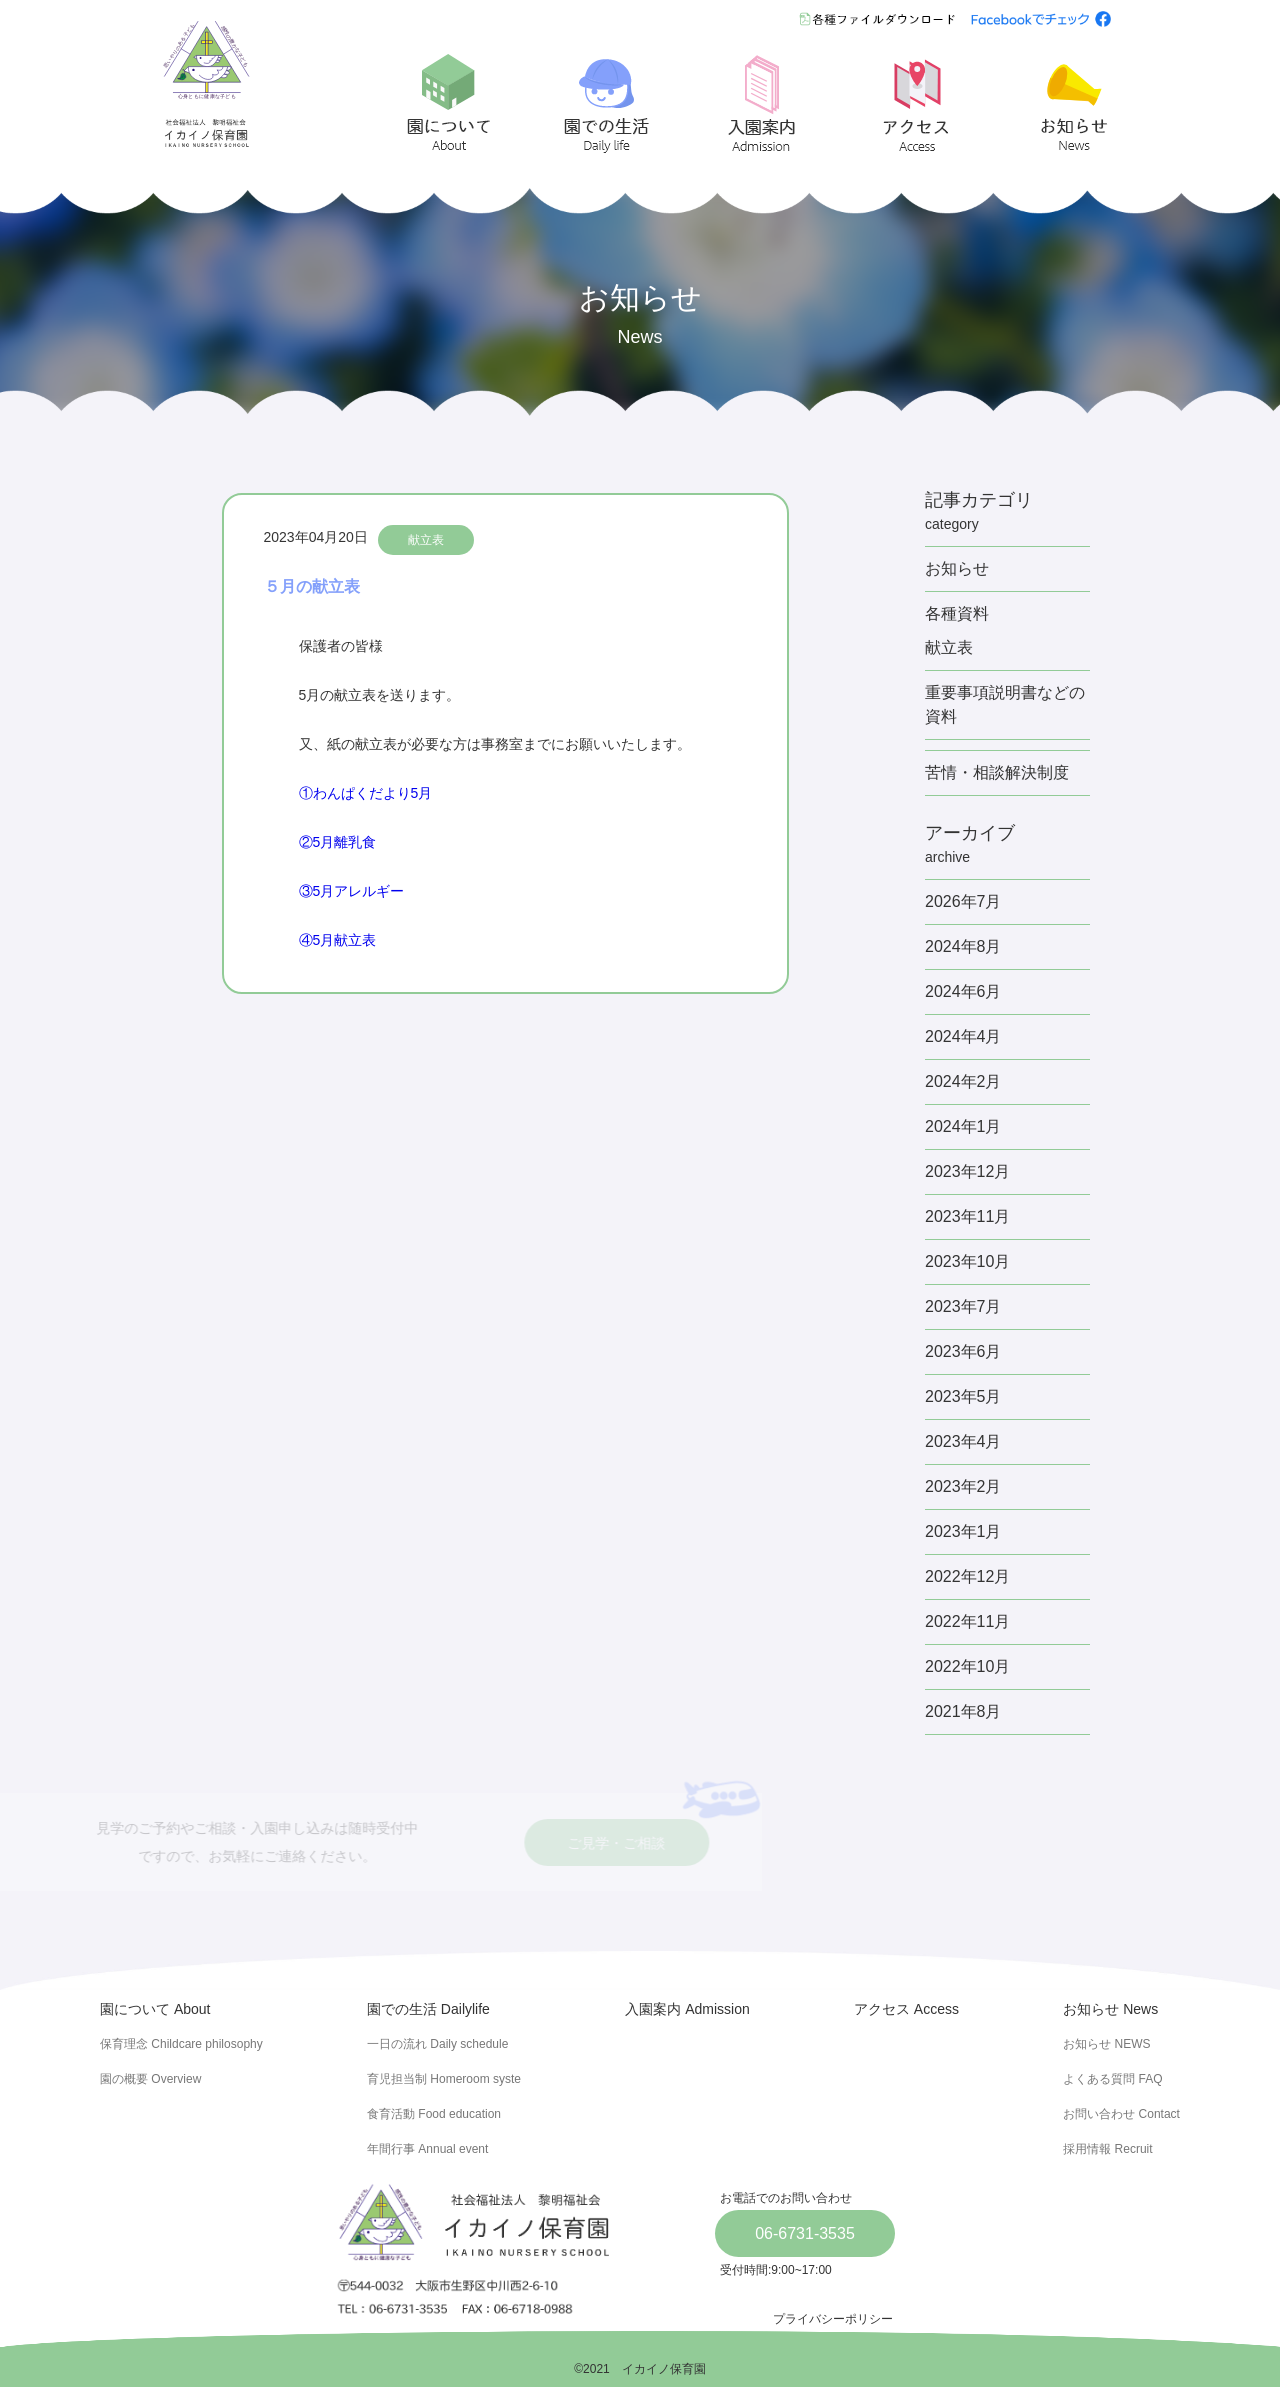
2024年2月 (963, 1081)
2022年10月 (967, 1666)
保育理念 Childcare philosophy (181, 2044)
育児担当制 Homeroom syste (444, 2079)
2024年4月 (963, 1036)
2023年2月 (963, 1486)
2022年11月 (967, 1621)
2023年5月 (963, 1396)
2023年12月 (967, 1171)
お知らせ (957, 568)
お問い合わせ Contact (1121, 2114)
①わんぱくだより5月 (366, 793)
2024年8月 (963, 946)
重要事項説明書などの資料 (1005, 704)
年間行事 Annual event (427, 2149)
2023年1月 (963, 1531)
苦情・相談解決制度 (997, 772)
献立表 (426, 540)
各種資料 (957, 613)
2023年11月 (967, 1216)
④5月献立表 (338, 940)
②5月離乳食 (338, 842)
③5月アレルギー (352, 891)
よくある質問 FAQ (1112, 2079)
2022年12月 (967, 1576)
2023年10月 (967, 1261)
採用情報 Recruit (1107, 2149)
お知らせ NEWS (1106, 2044)
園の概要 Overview (150, 2079)
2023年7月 (963, 1306)
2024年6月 (963, 991)
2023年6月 (963, 1351)
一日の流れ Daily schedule (437, 2044)
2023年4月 (963, 1441)
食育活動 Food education (434, 2114)
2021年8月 (963, 1711)
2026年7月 (963, 901)
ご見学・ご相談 (520, 1844)
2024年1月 (963, 1126)
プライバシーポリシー (833, 2319)
